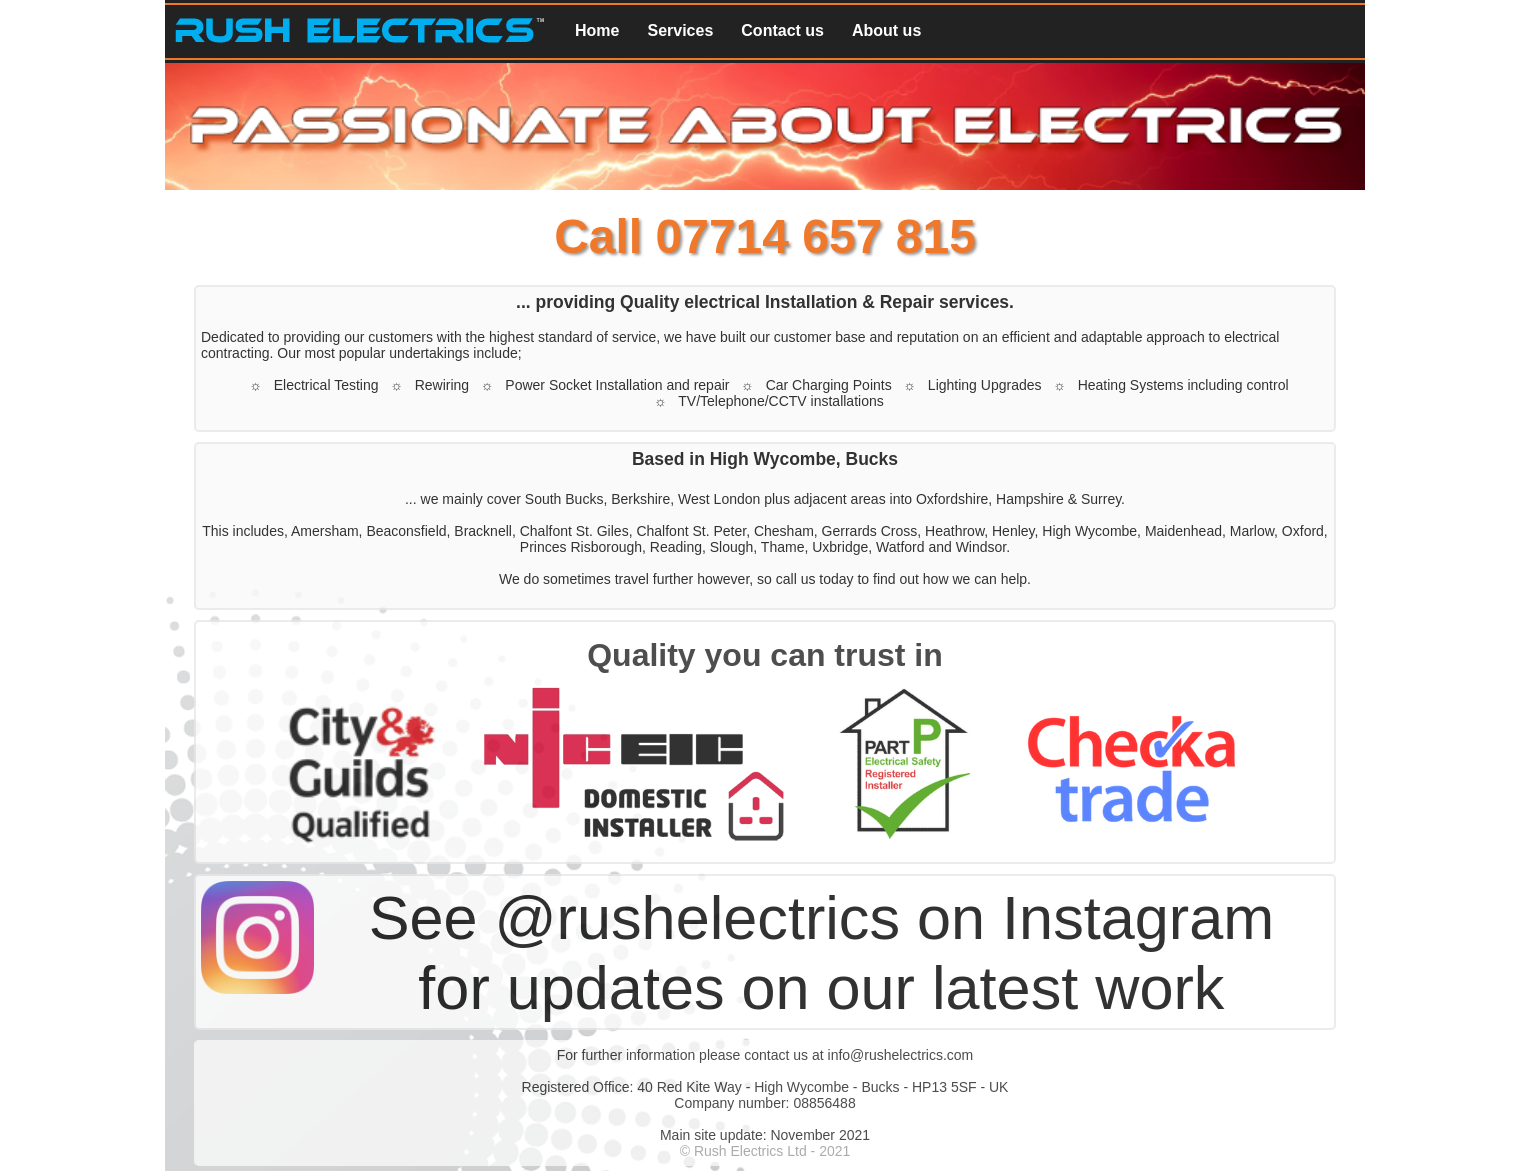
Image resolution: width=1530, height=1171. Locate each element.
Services (680, 30)
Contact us (782, 30)
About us (886, 30)
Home (597, 30)
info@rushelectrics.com (901, 1055)
